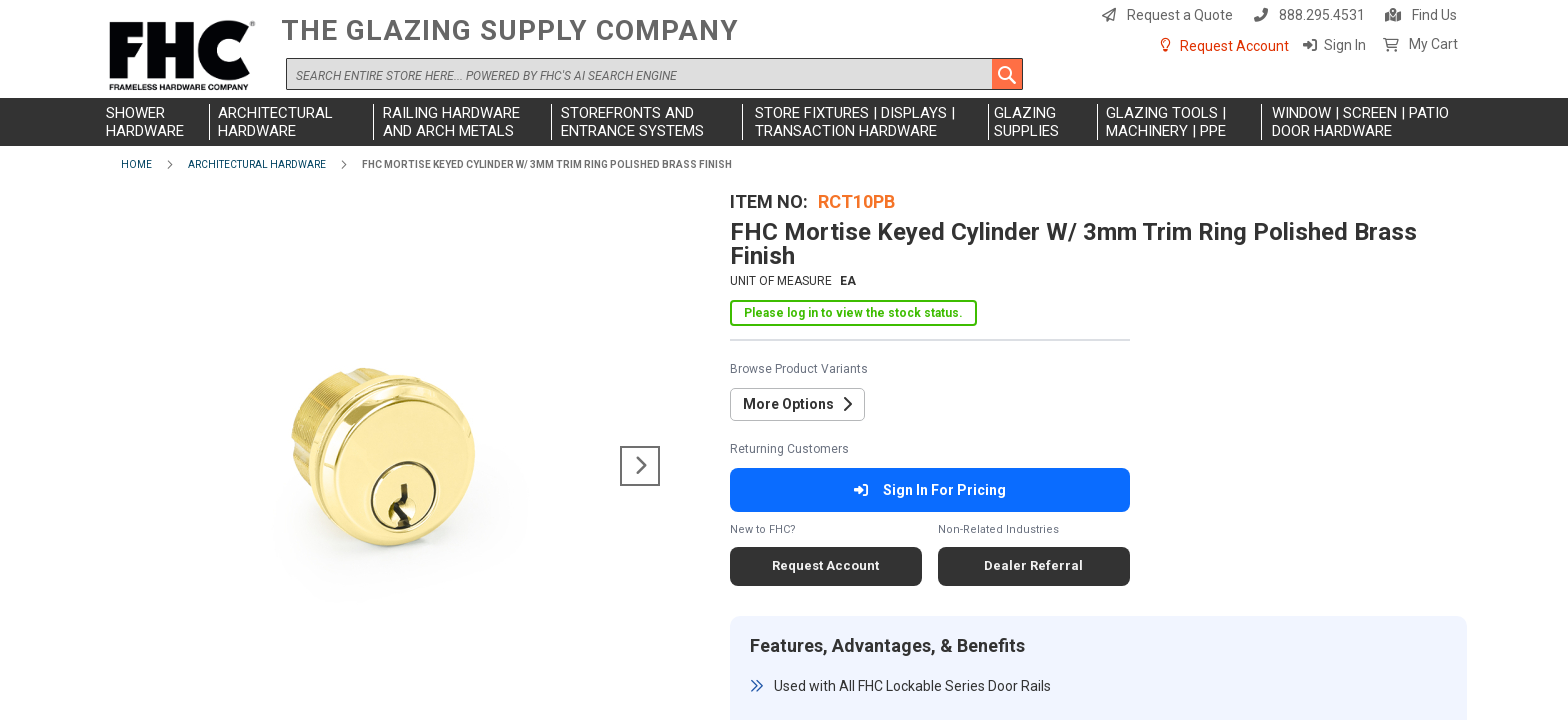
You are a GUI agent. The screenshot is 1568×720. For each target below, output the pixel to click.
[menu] (784, 122)
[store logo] (186, 56)
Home (136, 164)
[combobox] (654, 74)
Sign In (1345, 45)
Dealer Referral (1033, 565)
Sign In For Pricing (929, 490)
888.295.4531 (1322, 15)
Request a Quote (1180, 15)
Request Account (1234, 46)
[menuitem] (155, 122)
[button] (640, 466)
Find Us (1434, 15)
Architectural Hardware (257, 164)
